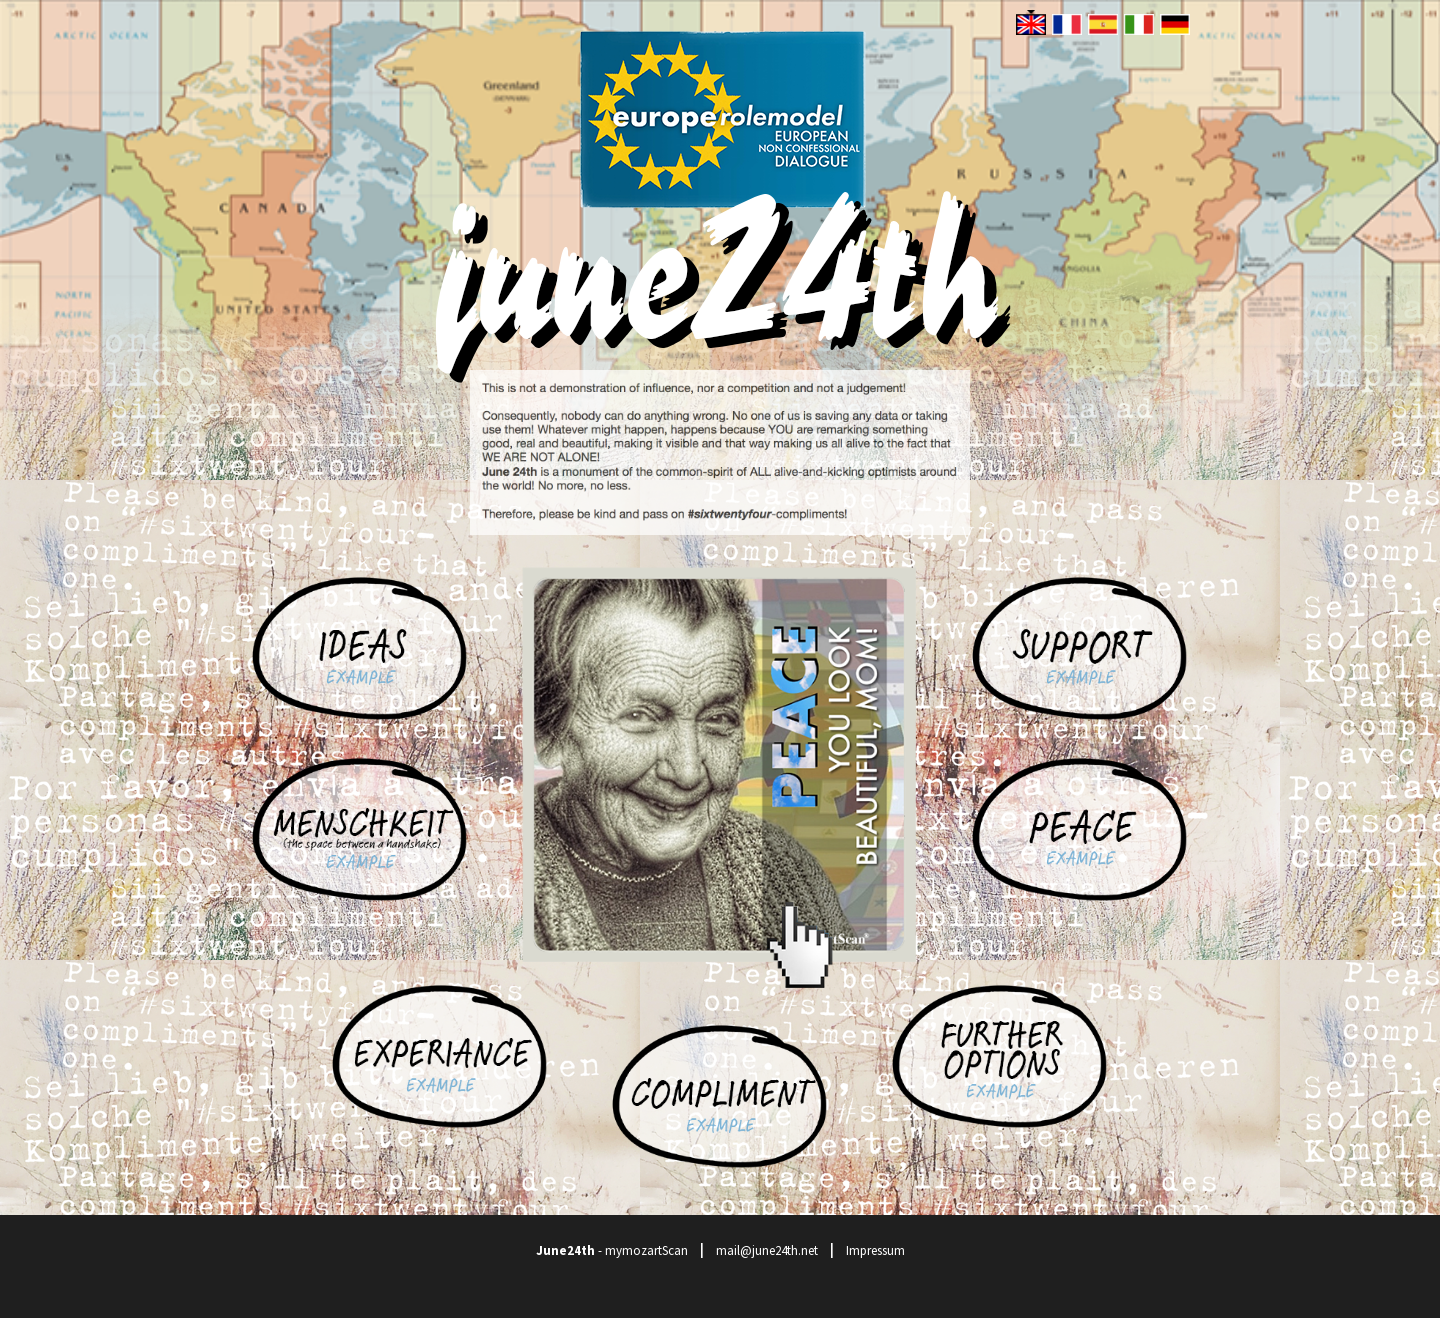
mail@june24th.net (767, 1250)
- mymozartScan (612, 1250)
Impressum (875, 1250)
